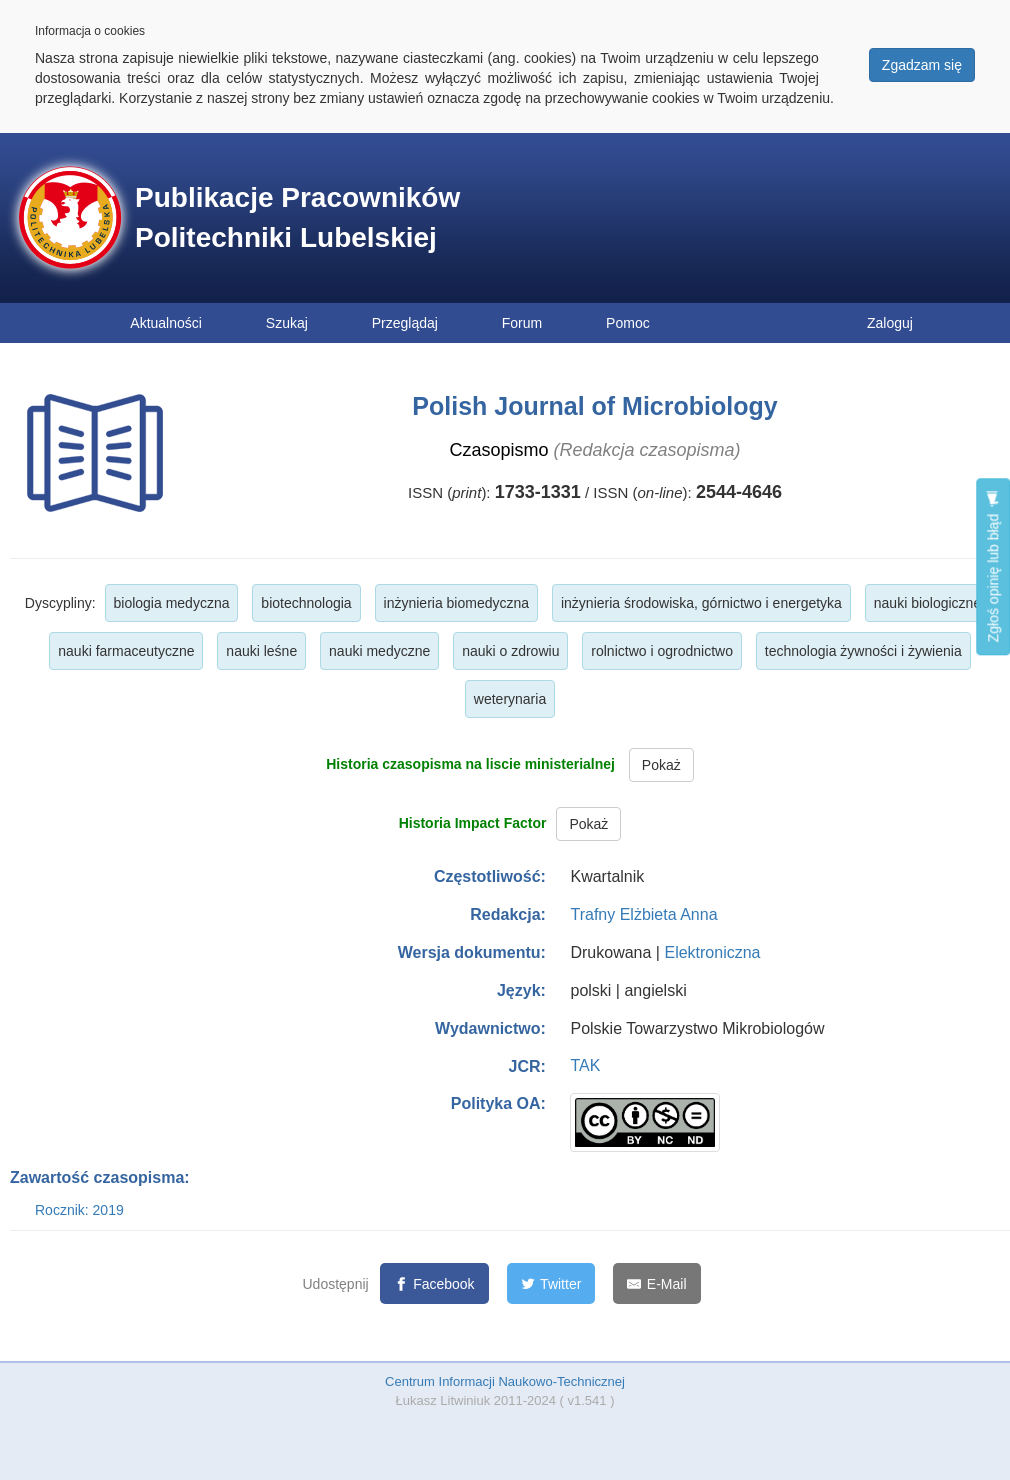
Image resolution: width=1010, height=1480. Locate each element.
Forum (522, 323)
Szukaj (287, 323)
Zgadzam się (922, 65)
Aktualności (166, 323)
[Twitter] (551, 1283)
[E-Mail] (656, 1283)
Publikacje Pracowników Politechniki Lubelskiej (297, 217)
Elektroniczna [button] (712, 952)
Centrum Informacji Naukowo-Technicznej (505, 1381)
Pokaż (661, 765)
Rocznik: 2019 (79, 1210)
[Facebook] (434, 1283)
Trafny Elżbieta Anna (643, 914)
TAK (585, 1065)
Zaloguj (890, 323)
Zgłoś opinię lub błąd (993, 566)
